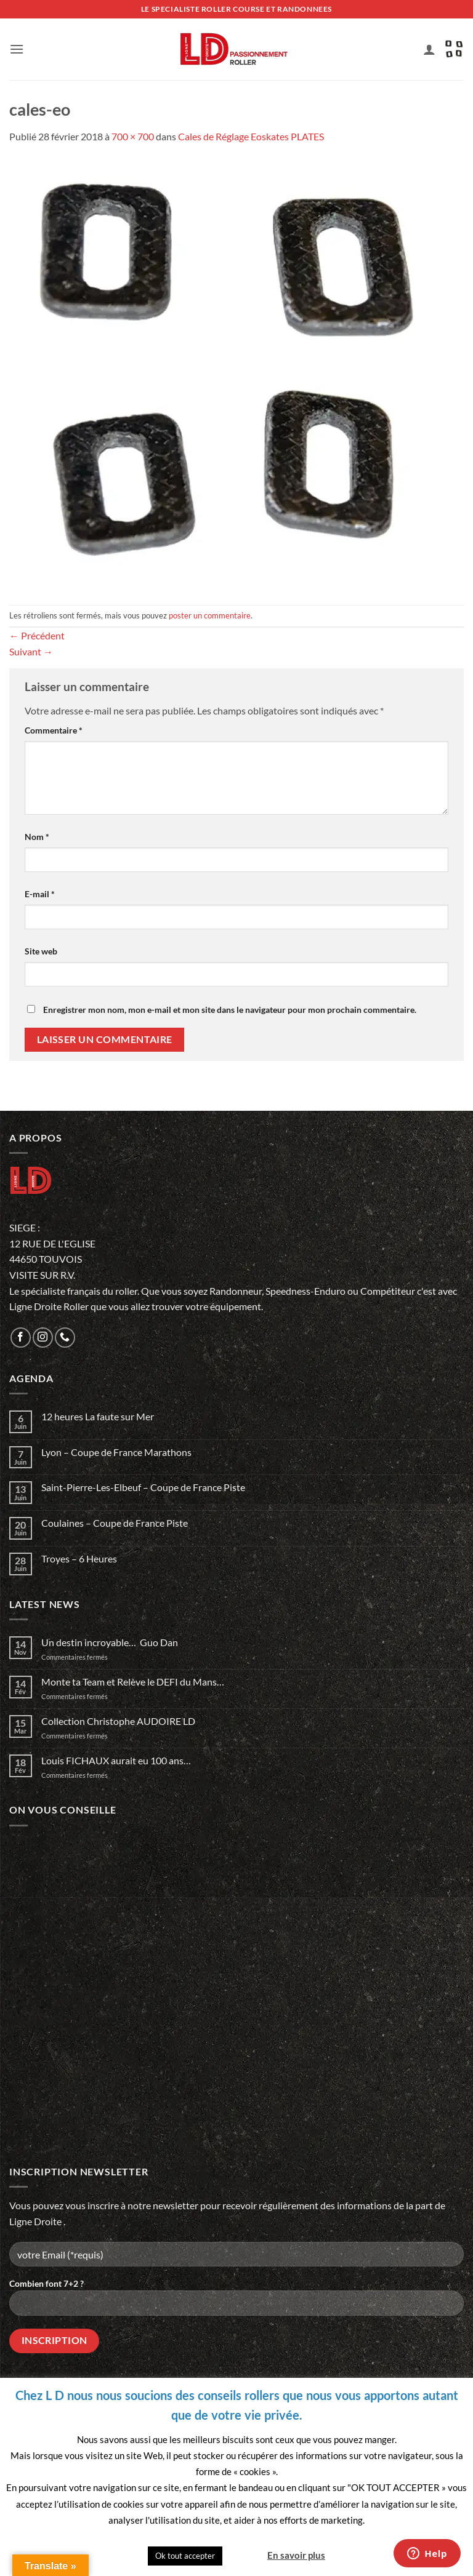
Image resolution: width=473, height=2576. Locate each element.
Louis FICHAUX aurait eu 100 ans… (116, 1760)
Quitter (243, 2555)
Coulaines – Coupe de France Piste (114, 1523)
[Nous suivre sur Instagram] (43, 1337)
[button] (16, 49)
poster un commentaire (210, 615)
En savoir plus (296, 2555)
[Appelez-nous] (65, 1337)
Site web (41, 951)
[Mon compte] (429, 49)
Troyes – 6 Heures (79, 1558)
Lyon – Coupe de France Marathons (116, 1452)
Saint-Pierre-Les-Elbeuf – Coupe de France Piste (143, 1487)
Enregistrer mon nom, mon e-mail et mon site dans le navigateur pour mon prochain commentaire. (229, 1009)
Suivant (31, 651)
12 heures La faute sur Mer (97, 1416)
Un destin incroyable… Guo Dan (109, 1642)
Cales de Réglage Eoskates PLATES (251, 136)
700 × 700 (132, 136)
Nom (37, 836)
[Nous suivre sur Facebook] (20, 1337)
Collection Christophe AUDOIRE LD (118, 1721)
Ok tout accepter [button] (185, 2556)
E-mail (40, 894)
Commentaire (54, 730)
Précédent (37, 635)
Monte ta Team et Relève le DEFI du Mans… (132, 1681)
